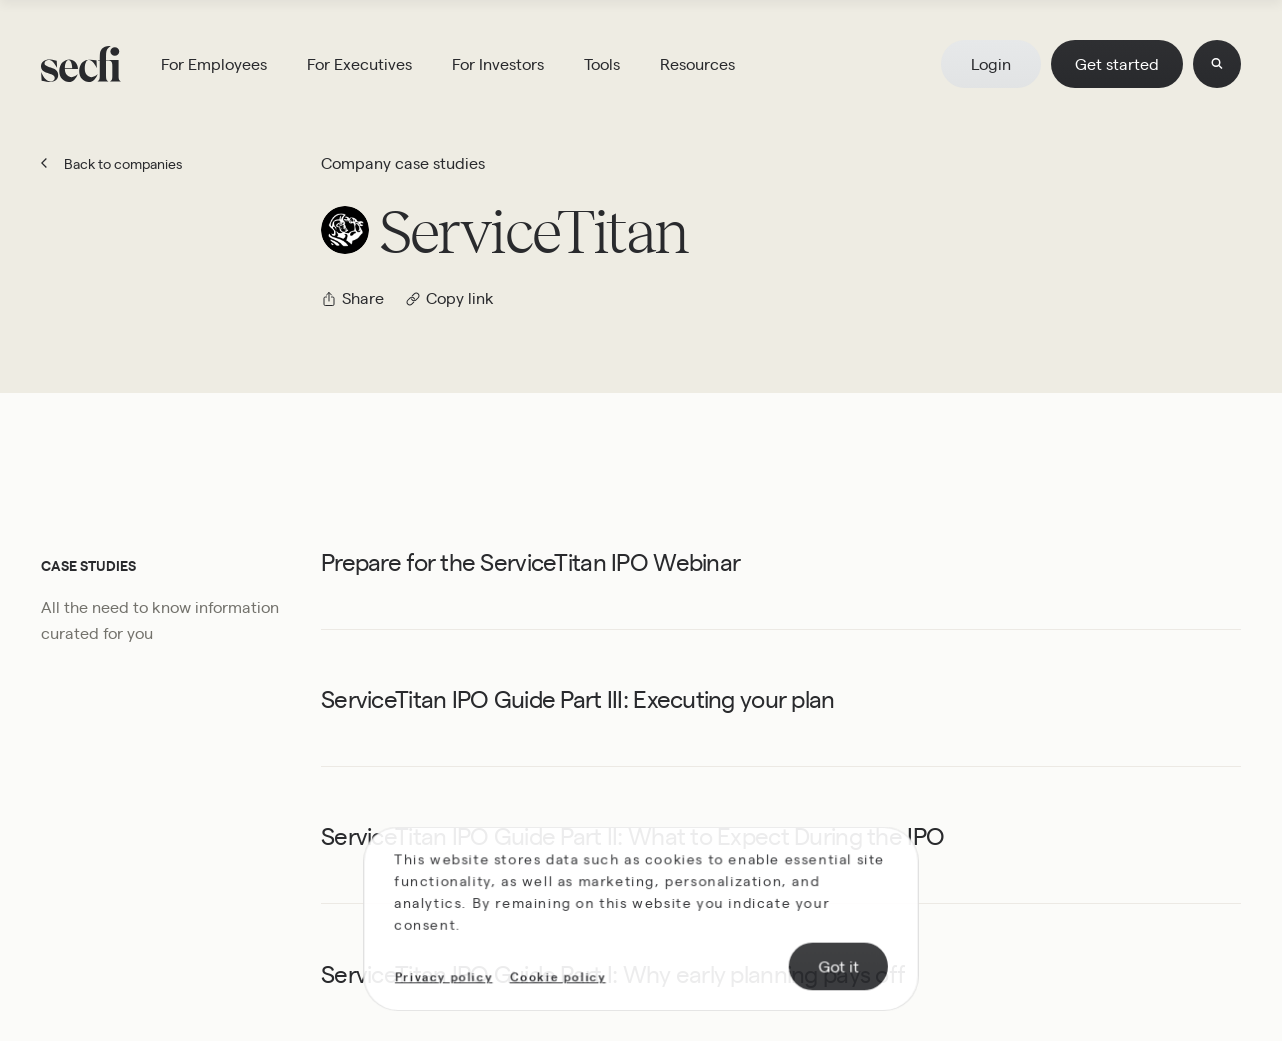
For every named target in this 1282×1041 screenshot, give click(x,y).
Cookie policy (560, 978)
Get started (1117, 63)
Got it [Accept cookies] (834, 967)
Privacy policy (448, 978)
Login (991, 63)
